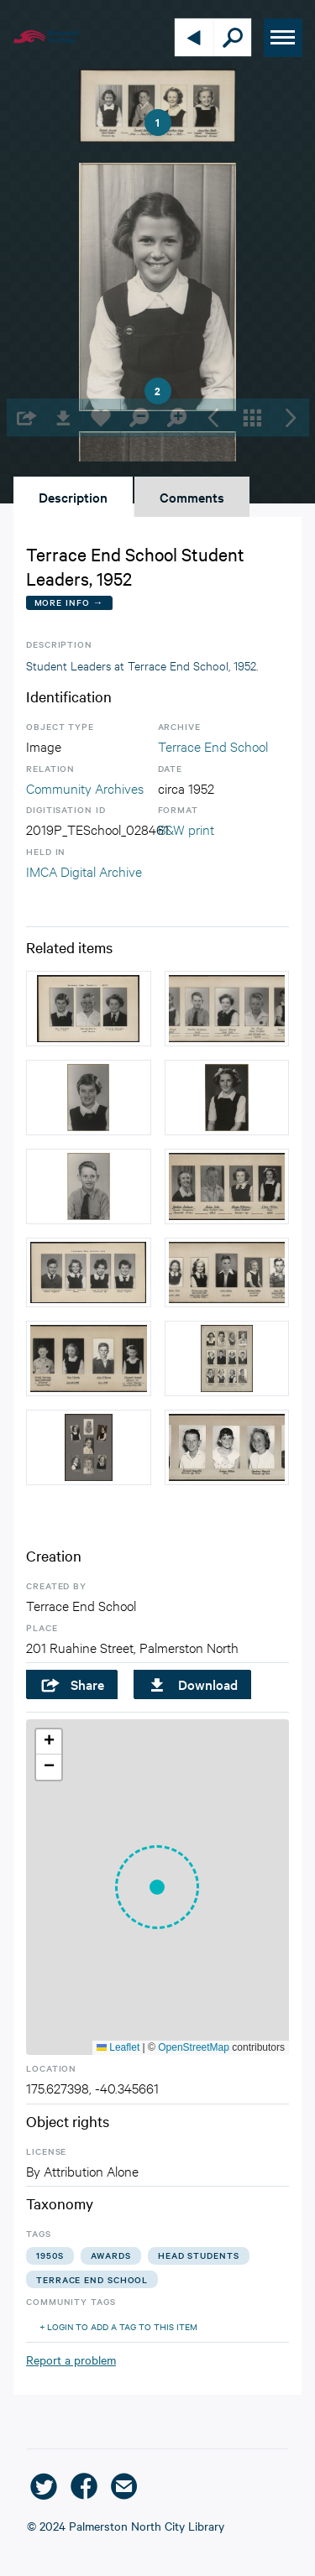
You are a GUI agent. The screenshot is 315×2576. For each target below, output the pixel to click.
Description (73, 497)
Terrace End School (213, 745)
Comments (192, 497)
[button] (157, 1887)
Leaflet (118, 2047)
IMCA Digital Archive (84, 870)
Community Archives (85, 787)
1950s (50, 2255)
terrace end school (92, 2279)
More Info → (69, 602)
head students (198, 2255)
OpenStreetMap (193, 2047)
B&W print (186, 828)
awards (111, 2255)
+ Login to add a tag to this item (118, 2326)
